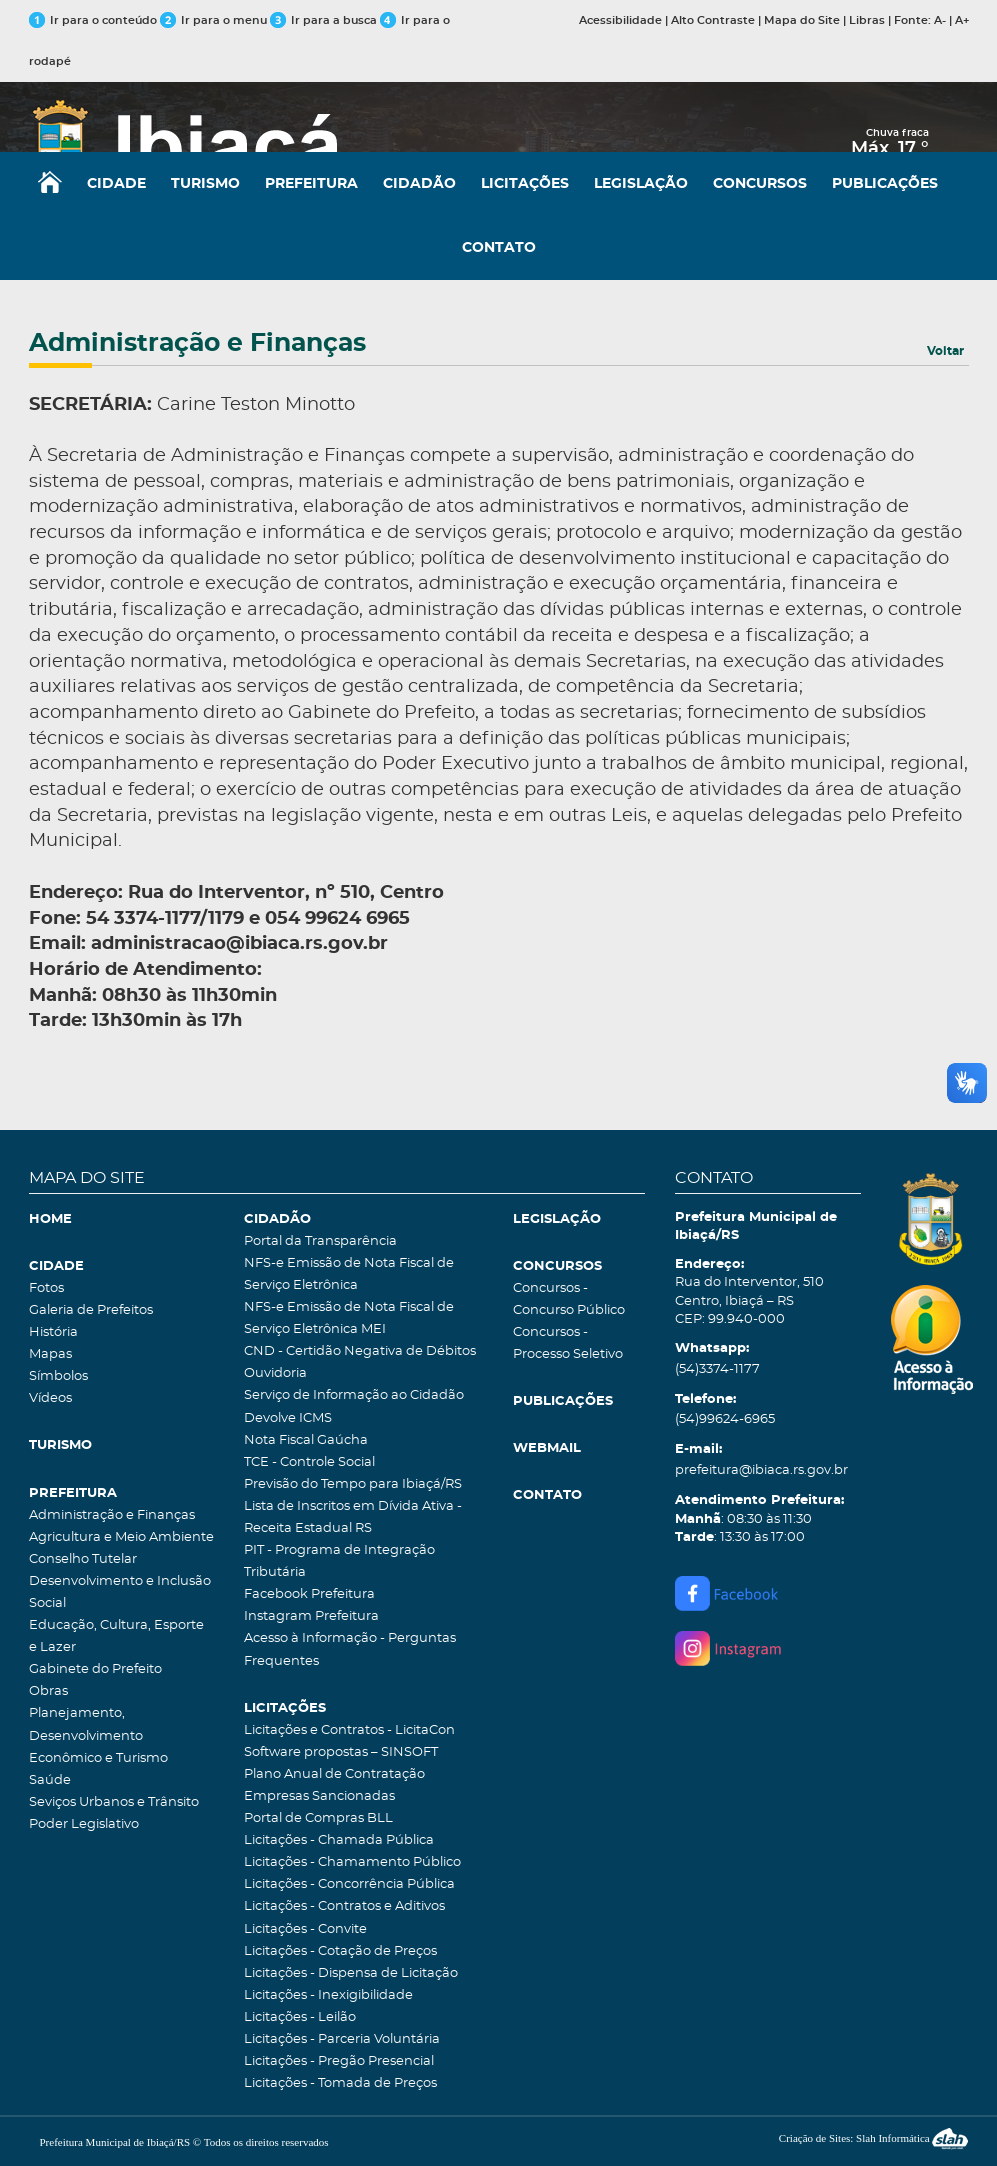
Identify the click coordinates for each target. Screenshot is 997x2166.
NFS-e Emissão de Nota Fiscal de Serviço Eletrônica (349, 1274)
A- (940, 20)
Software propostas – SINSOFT (341, 1752)
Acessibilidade (620, 20)
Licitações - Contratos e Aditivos (344, 1906)
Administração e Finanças (112, 1515)
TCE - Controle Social (309, 1462)
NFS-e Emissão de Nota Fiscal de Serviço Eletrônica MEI (349, 1318)
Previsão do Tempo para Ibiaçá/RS (353, 1484)
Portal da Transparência (320, 1241)
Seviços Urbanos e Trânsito (114, 1802)
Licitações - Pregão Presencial (339, 2061)
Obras (48, 1691)
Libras (867, 20)
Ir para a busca (323, 20)
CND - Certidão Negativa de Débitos (360, 1351)
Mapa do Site (802, 20)
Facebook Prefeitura (309, 1594)
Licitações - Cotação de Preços (340, 1951)
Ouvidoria (275, 1373)
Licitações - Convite (305, 1929)
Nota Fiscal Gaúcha (306, 1440)
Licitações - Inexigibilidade (328, 1995)
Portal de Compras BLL (318, 1818)
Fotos (46, 1288)
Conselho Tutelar (83, 1559)
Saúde (50, 1780)
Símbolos (58, 1376)
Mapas (50, 1354)
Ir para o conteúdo (93, 20)
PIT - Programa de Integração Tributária (339, 1561)
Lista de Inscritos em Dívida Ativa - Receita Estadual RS (353, 1517)
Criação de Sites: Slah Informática (874, 2138)
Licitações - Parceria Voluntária (342, 2039)
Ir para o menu (215, 20)
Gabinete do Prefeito (95, 1669)
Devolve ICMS (288, 1418)
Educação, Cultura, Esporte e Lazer (116, 1636)
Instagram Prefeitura (311, 1616)
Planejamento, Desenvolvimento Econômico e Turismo (98, 1735)
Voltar (945, 351)
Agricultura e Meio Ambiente (121, 1537)
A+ (962, 20)
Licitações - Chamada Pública (339, 1840)
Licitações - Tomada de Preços (340, 2083)
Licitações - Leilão (300, 2017)
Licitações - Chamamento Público (352, 1862)
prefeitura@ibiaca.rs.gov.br (761, 1470)
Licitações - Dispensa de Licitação (351, 1973)
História (53, 1332)
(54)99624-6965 (725, 1419)
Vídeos (50, 1398)
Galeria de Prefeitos (91, 1310)
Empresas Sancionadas (319, 1796)
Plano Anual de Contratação (334, 1774)
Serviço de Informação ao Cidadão (354, 1395)
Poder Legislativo (84, 1824)
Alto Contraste (713, 20)
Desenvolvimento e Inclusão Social (120, 1592)
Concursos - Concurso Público (569, 1299)
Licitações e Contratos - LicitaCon (349, 1730)
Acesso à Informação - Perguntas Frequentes (350, 1649)
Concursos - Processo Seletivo (568, 1343)
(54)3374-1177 (717, 1369)
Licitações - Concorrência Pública (349, 1884)
